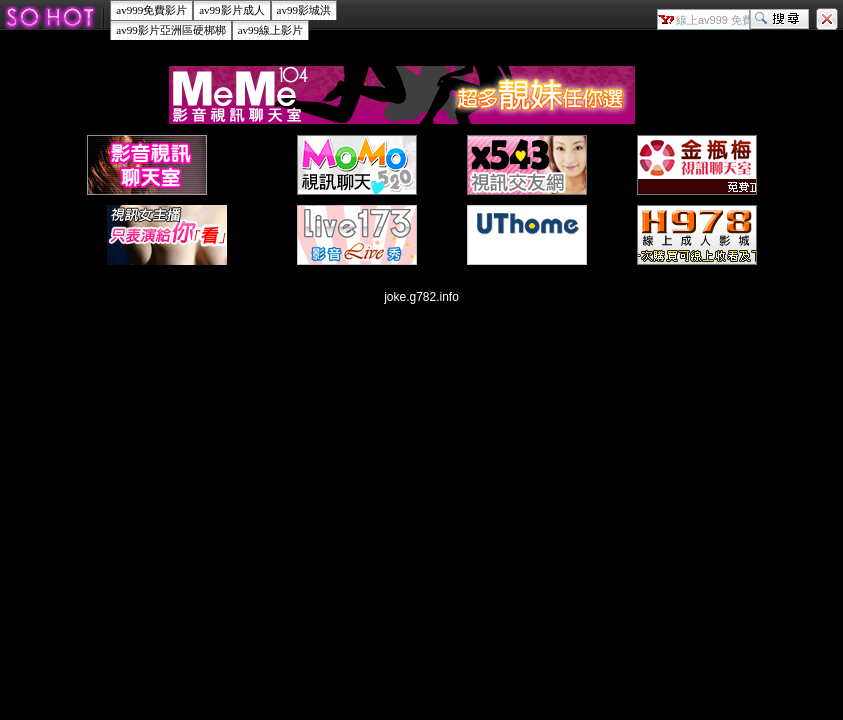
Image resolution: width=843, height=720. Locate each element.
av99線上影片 (270, 30)
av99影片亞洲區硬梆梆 (170, 30)
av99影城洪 (304, 10)
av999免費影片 (151, 10)
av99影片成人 (231, 10)
